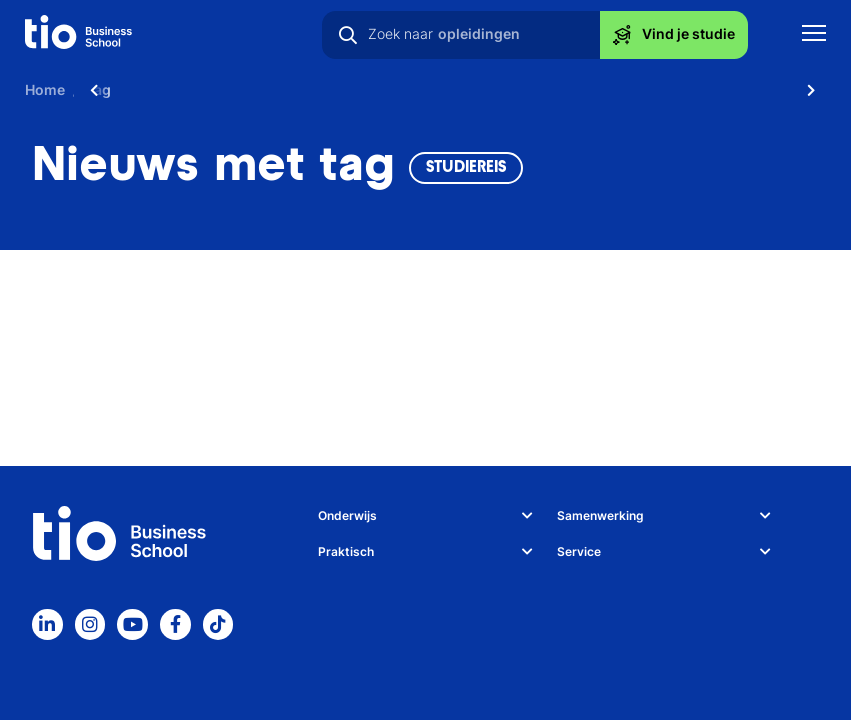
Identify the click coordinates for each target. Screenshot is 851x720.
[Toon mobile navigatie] (814, 35)
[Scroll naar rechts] (811, 90)
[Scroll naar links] (94, 90)
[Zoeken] (348, 35)
